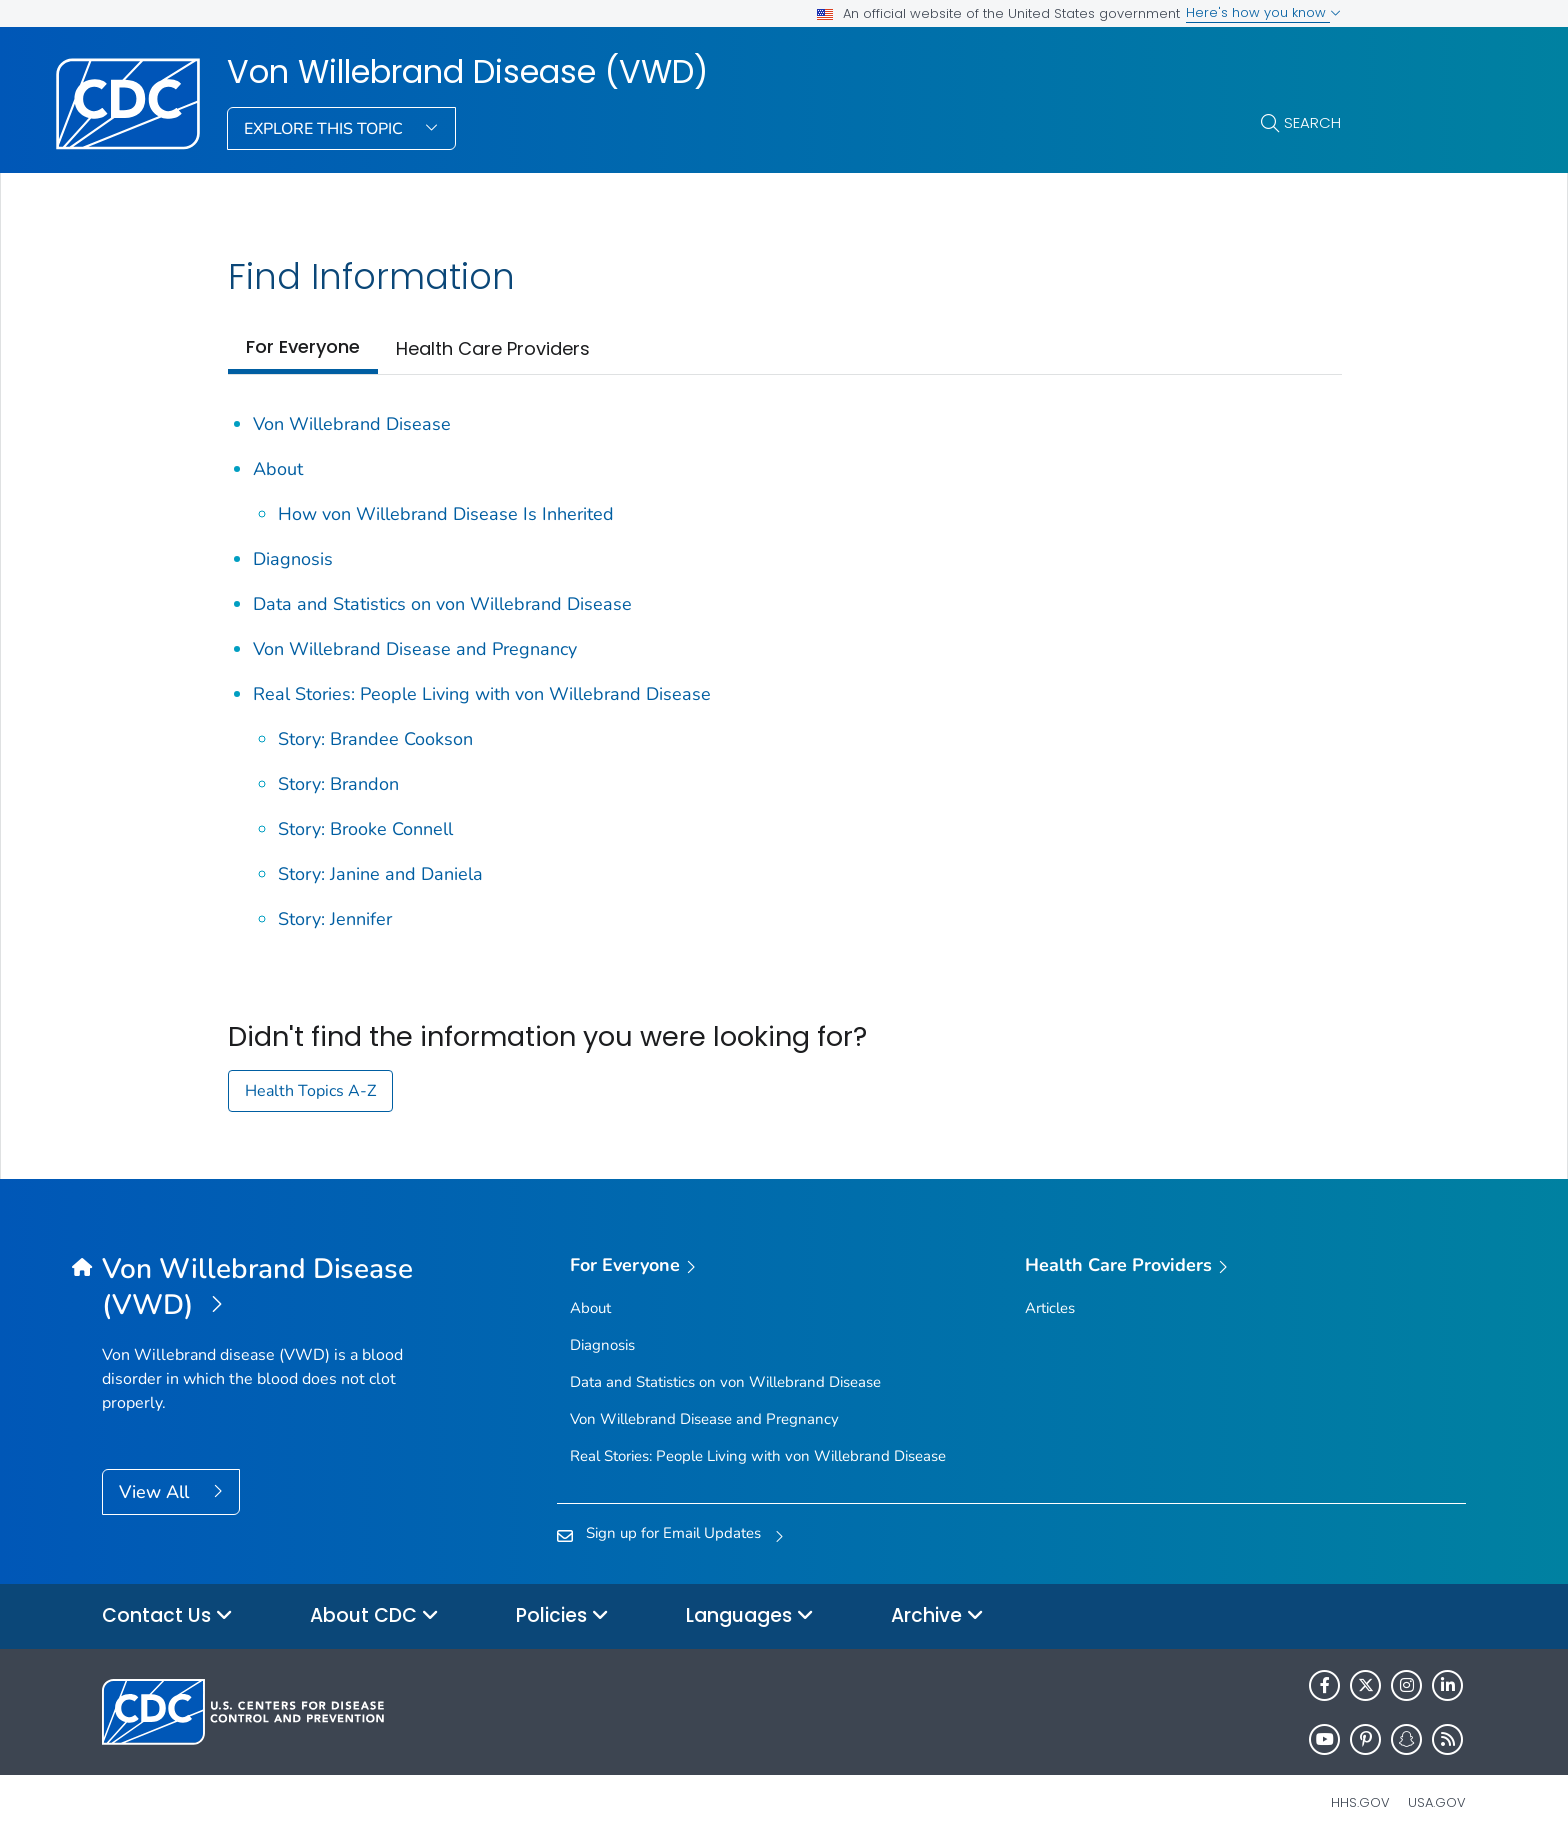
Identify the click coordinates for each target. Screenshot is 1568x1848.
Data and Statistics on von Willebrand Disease (442, 604)
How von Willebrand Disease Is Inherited (446, 514)
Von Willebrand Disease (352, 424)
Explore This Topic (325, 129)
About (278, 469)
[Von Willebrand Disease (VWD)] (272, 1288)
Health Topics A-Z (310, 1091)
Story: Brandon (338, 784)
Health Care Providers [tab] (493, 348)
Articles (1050, 1308)
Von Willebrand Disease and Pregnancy (415, 649)
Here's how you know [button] (1263, 12)
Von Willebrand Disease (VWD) (467, 72)
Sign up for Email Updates (673, 1533)
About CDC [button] (374, 1616)
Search (1312, 122)
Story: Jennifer (335, 919)
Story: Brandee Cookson (375, 739)
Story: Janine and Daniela (380, 874)
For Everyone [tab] (303, 346)
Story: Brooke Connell (365, 829)
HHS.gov (1360, 1802)
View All (156, 1492)
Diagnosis (293, 559)
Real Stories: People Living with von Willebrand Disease (482, 694)
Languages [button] (750, 1616)
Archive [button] (937, 1616)
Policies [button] (562, 1616)
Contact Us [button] (167, 1616)
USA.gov (1437, 1802)
